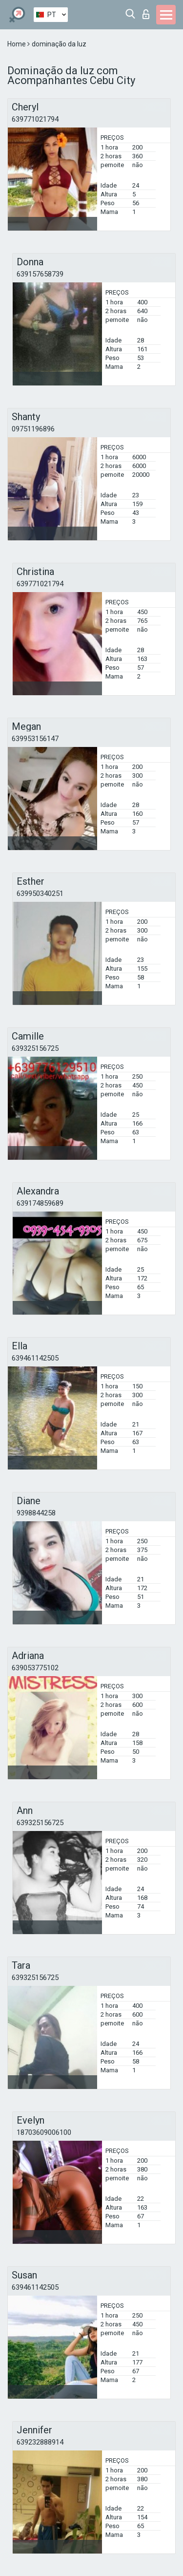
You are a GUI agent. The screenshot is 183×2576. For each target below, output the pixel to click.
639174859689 (40, 1203)
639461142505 (35, 1358)
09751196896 (33, 429)
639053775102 (35, 1667)
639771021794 (35, 119)
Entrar (145, 14)
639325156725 (35, 1048)
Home (17, 44)
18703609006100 (44, 2132)
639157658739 (40, 274)
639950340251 (40, 893)
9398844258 (36, 1513)
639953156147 (35, 738)
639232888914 (40, 2442)
